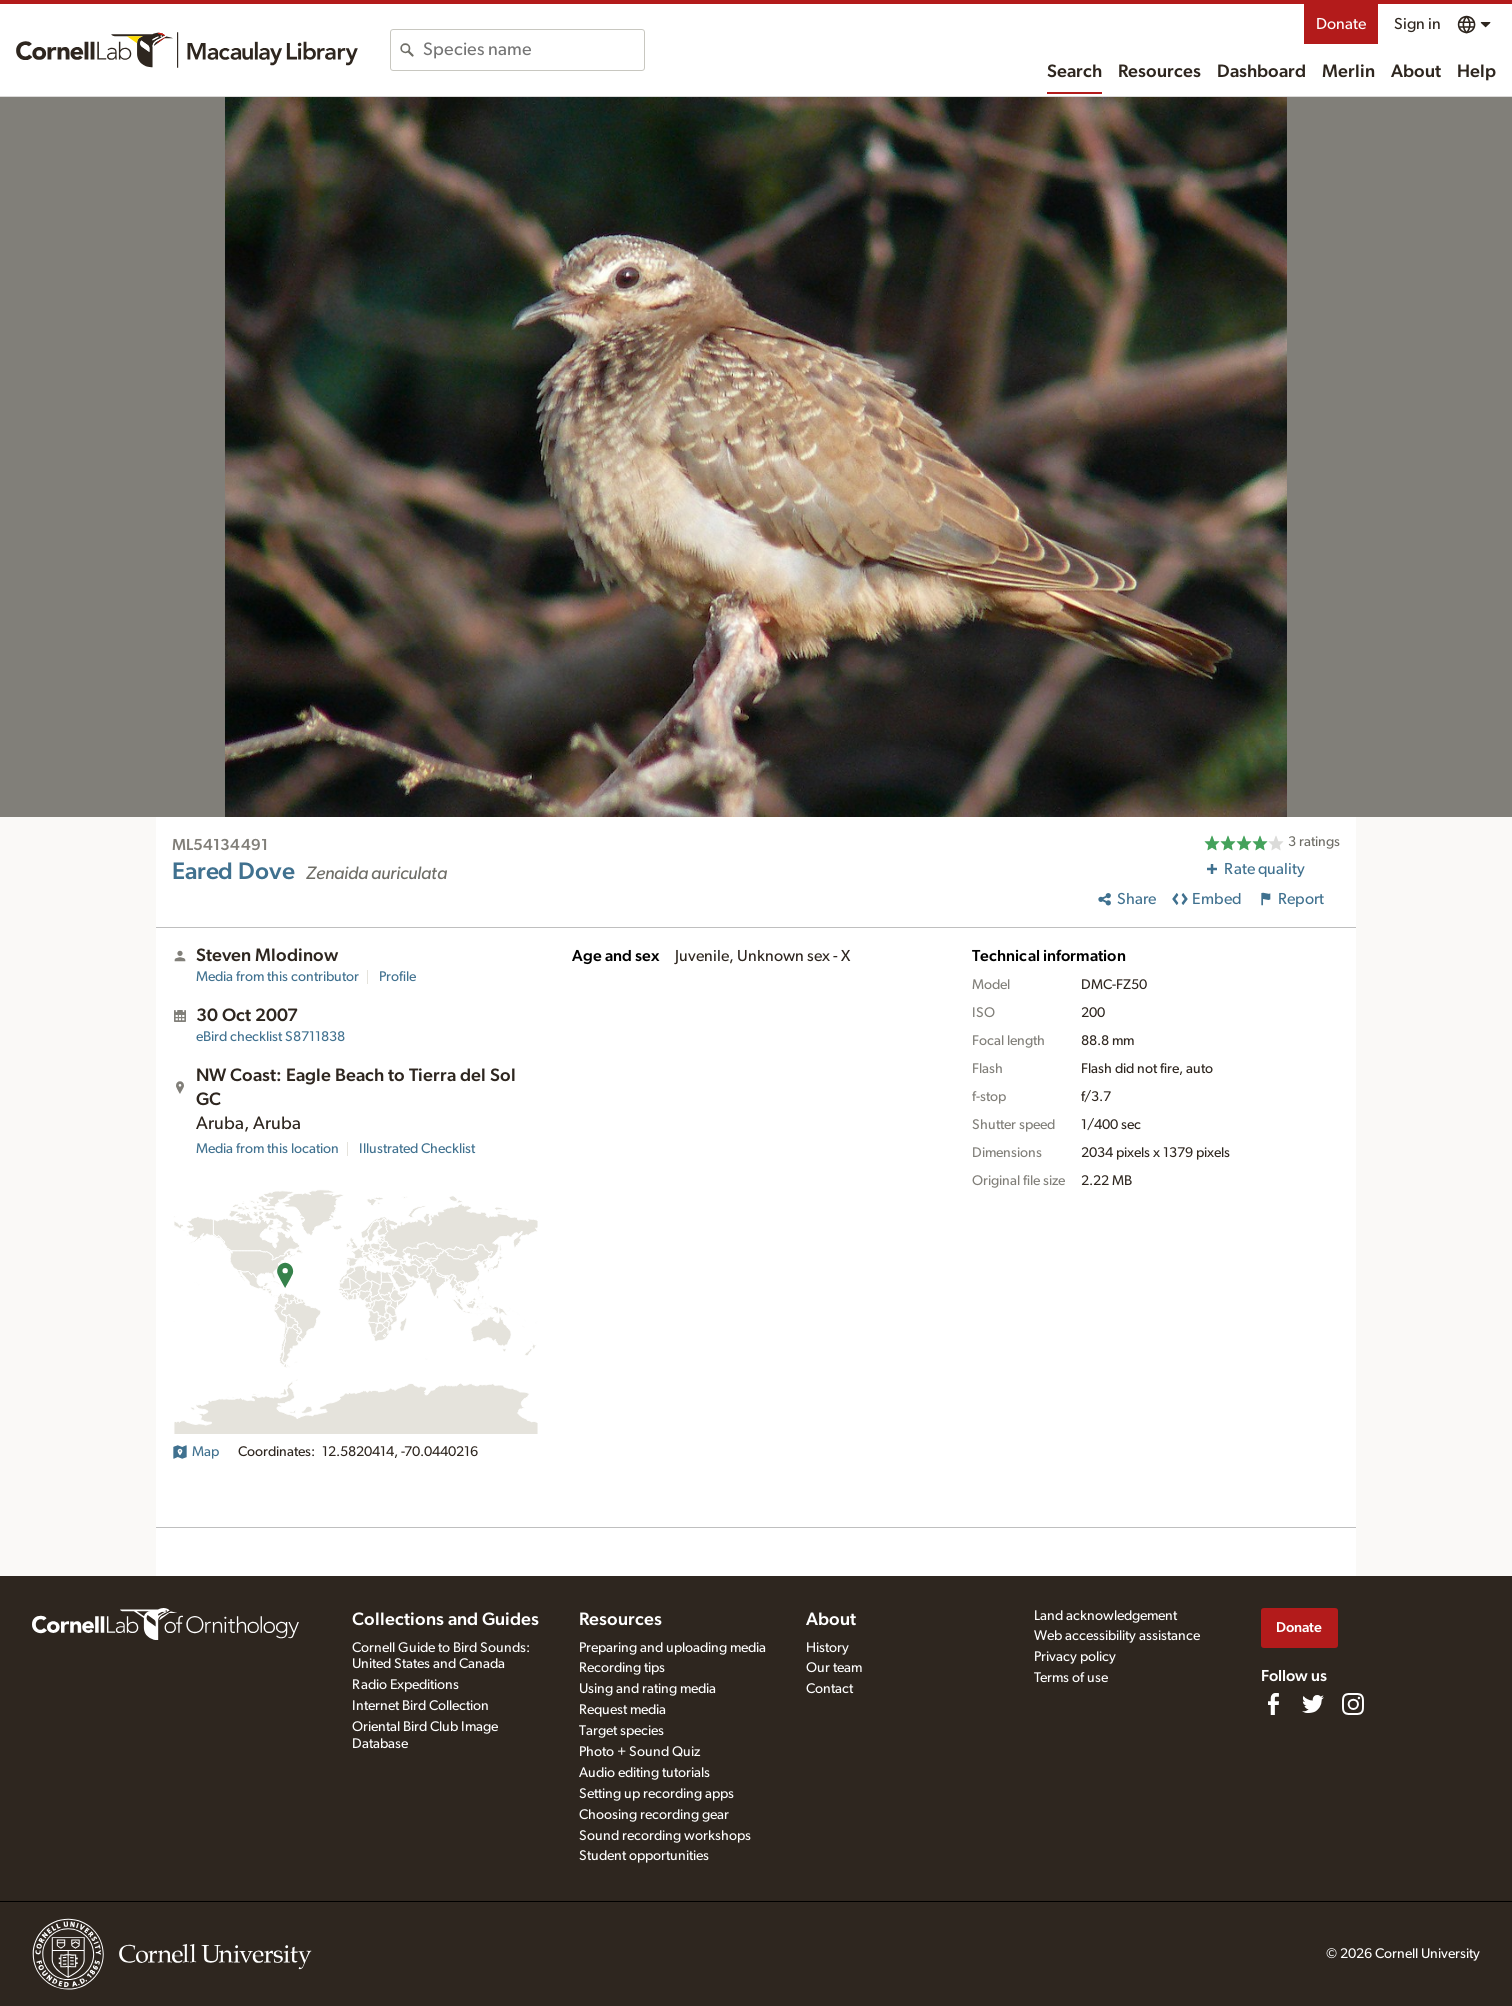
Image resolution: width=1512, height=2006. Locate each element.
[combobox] (533, 50)
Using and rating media (647, 1689)
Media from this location (267, 1149)
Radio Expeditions (405, 1685)
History (827, 1648)
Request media (622, 1710)
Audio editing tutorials (644, 1773)
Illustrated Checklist (417, 1149)
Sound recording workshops (665, 1836)
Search (1074, 72)
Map (195, 1452)
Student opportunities (644, 1856)
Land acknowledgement (1105, 1616)
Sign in (1417, 24)
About (1416, 72)
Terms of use (1071, 1678)
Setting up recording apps (656, 1794)
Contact (829, 1689)
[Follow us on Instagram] (1353, 1704)
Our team (834, 1668)
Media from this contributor (277, 977)
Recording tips (622, 1668)
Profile (397, 977)
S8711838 (270, 1037)
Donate (1341, 24)
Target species (621, 1731)
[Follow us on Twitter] (1313, 1704)
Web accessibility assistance (1117, 1636)
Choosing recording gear (654, 1815)
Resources (1159, 72)
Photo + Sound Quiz (639, 1752)
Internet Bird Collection (420, 1706)
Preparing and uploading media (672, 1648)
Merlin (1348, 72)
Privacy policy (1075, 1657)
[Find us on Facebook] (1273, 1704)
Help (1476, 72)
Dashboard (1261, 72)
